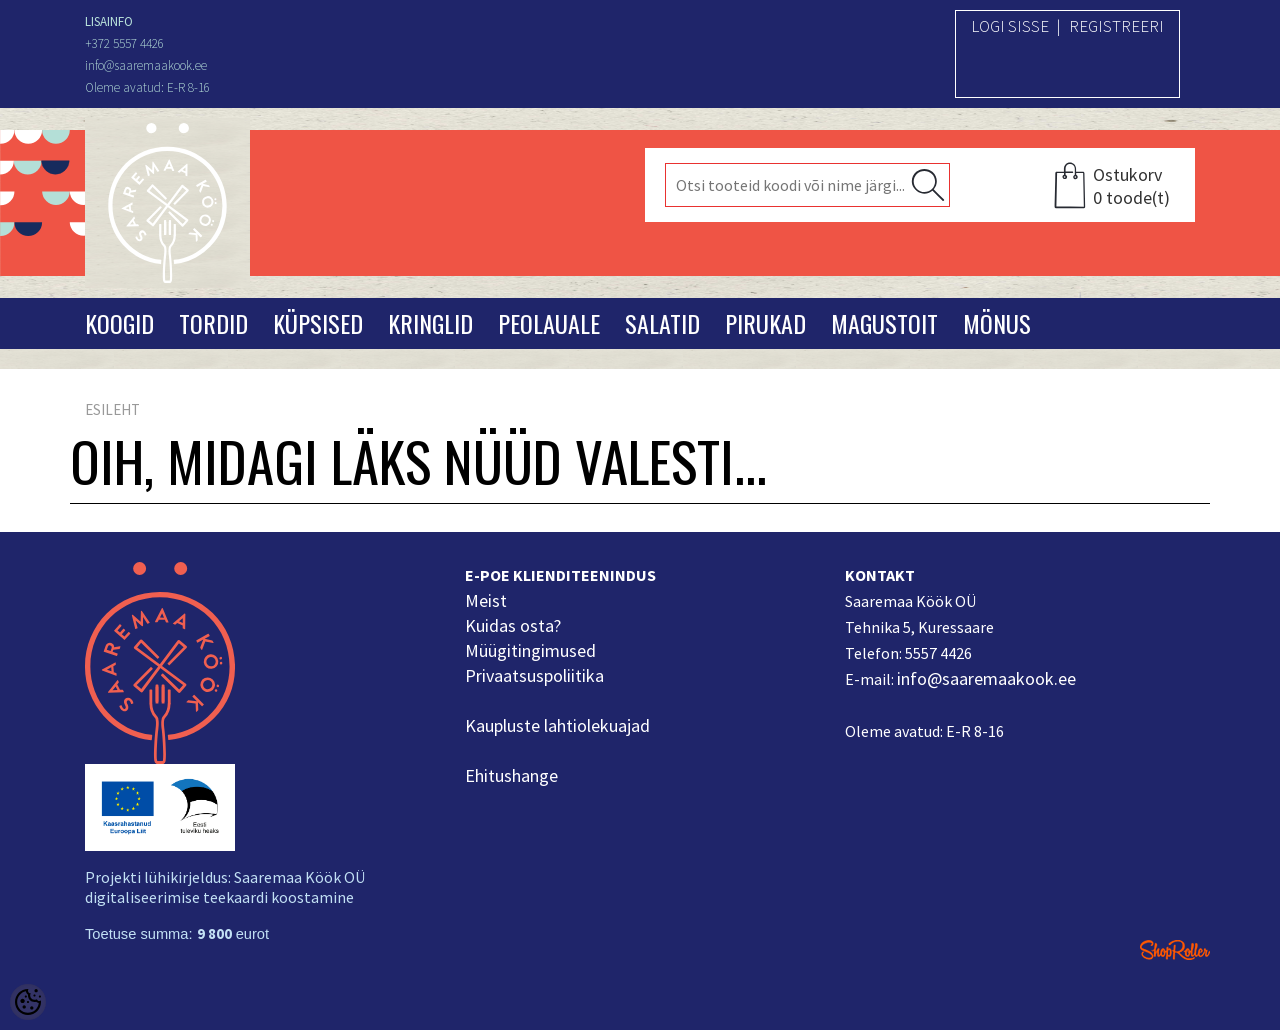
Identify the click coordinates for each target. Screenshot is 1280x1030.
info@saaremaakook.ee (986, 678)
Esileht (112, 409)
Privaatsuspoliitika (534, 675)
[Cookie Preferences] (28, 1002)
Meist (486, 600)
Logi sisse (1010, 26)
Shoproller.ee (1175, 950)
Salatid (662, 323)
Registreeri (1116, 26)
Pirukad (765, 323)
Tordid (213, 323)
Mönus (997, 323)
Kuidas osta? (513, 625)
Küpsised (318, 323)
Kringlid (430, 323)
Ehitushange (511, 775)
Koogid (119, 323)
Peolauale (549, 323)
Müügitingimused (530, 650)
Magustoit (884, 323)
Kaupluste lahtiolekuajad (557, 725)
